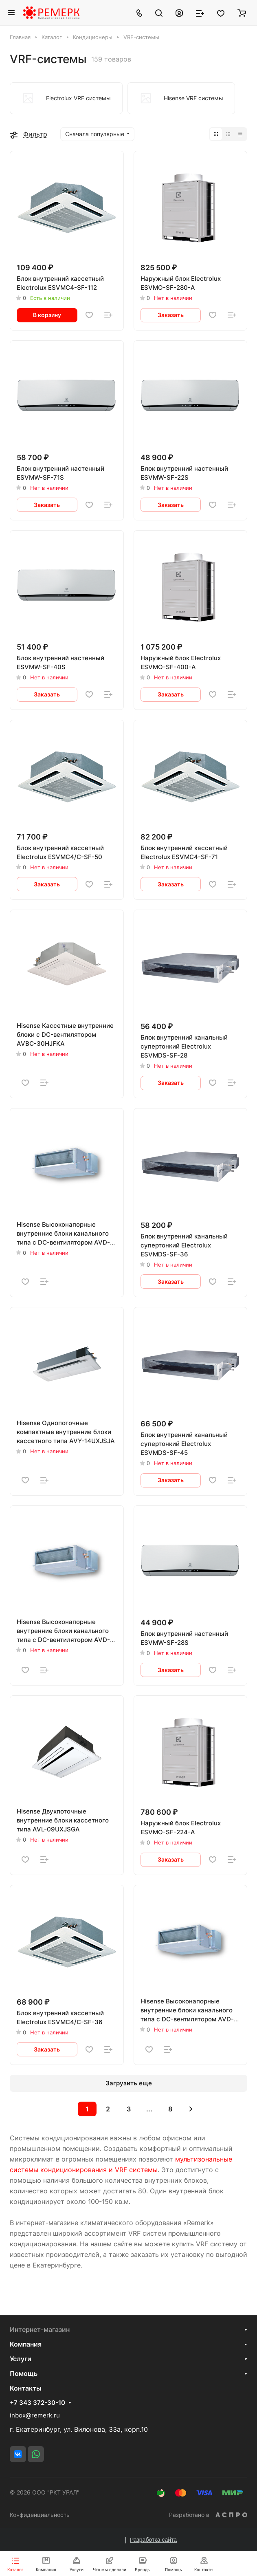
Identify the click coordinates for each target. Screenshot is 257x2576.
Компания (26, 2344)
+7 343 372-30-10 (37, 2402)
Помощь (23, 2373)
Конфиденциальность (40, 2514)
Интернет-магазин (40, 2329)
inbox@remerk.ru (35, 2415)
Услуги (20, 2359)
